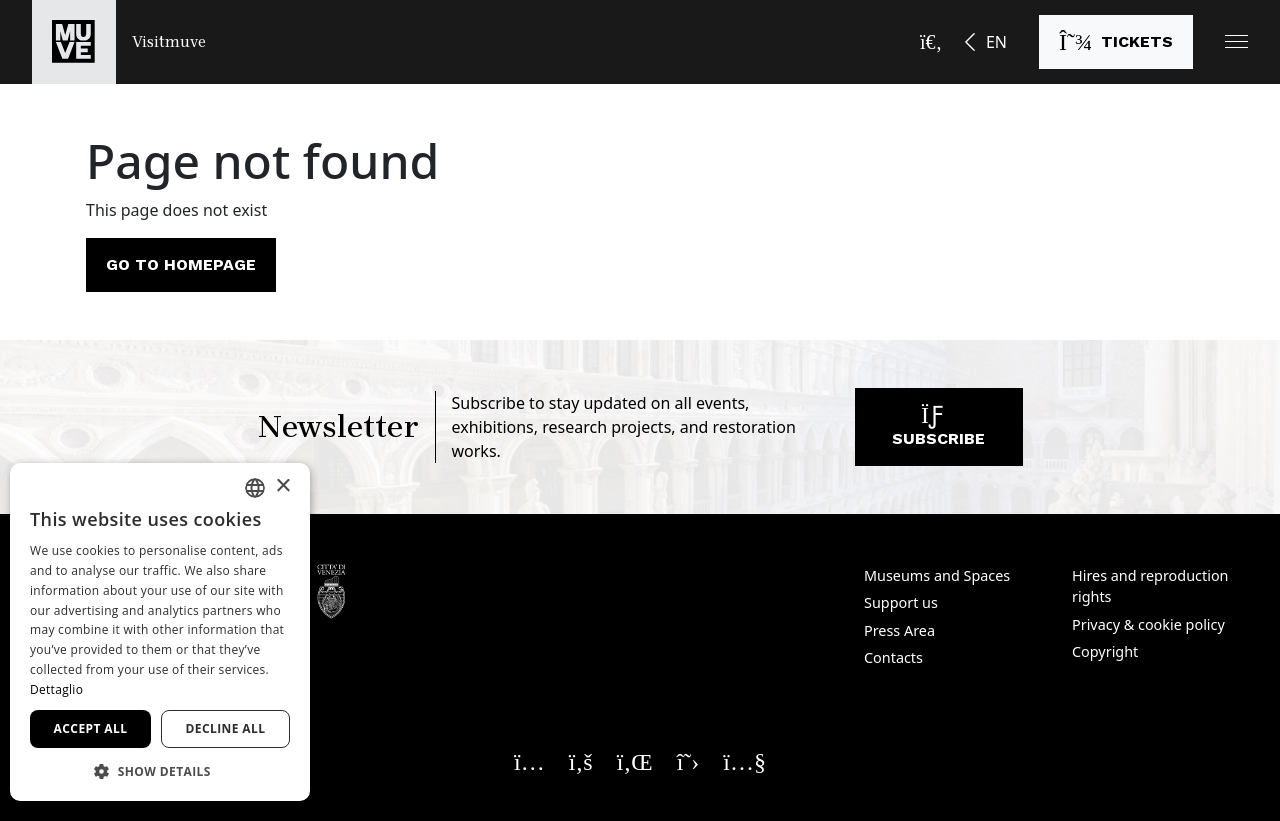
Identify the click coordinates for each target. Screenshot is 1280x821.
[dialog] (160, 632)
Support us (901, 602)
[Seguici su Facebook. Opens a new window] (581, 761)
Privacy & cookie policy (1148, 624)
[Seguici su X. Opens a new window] (688, 761)
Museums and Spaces (937, 575)
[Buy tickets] (1116, 42)
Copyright (1105, 651)
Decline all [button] (226, 728)
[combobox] (255, 488)
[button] (1236, 41)
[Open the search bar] (931, 42)
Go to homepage (181, 264)
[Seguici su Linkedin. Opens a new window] (635, 761)
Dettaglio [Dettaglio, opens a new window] (56, 689)
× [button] (282, 486)
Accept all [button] (91, 728)
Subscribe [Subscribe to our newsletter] (938, 431)
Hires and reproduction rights (1150, 586)
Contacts (893, 657)
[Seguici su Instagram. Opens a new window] (529, 761)
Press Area (899, 630)
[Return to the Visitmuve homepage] (119, 42)
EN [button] (996, 42)
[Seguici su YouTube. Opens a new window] (744, 761)
